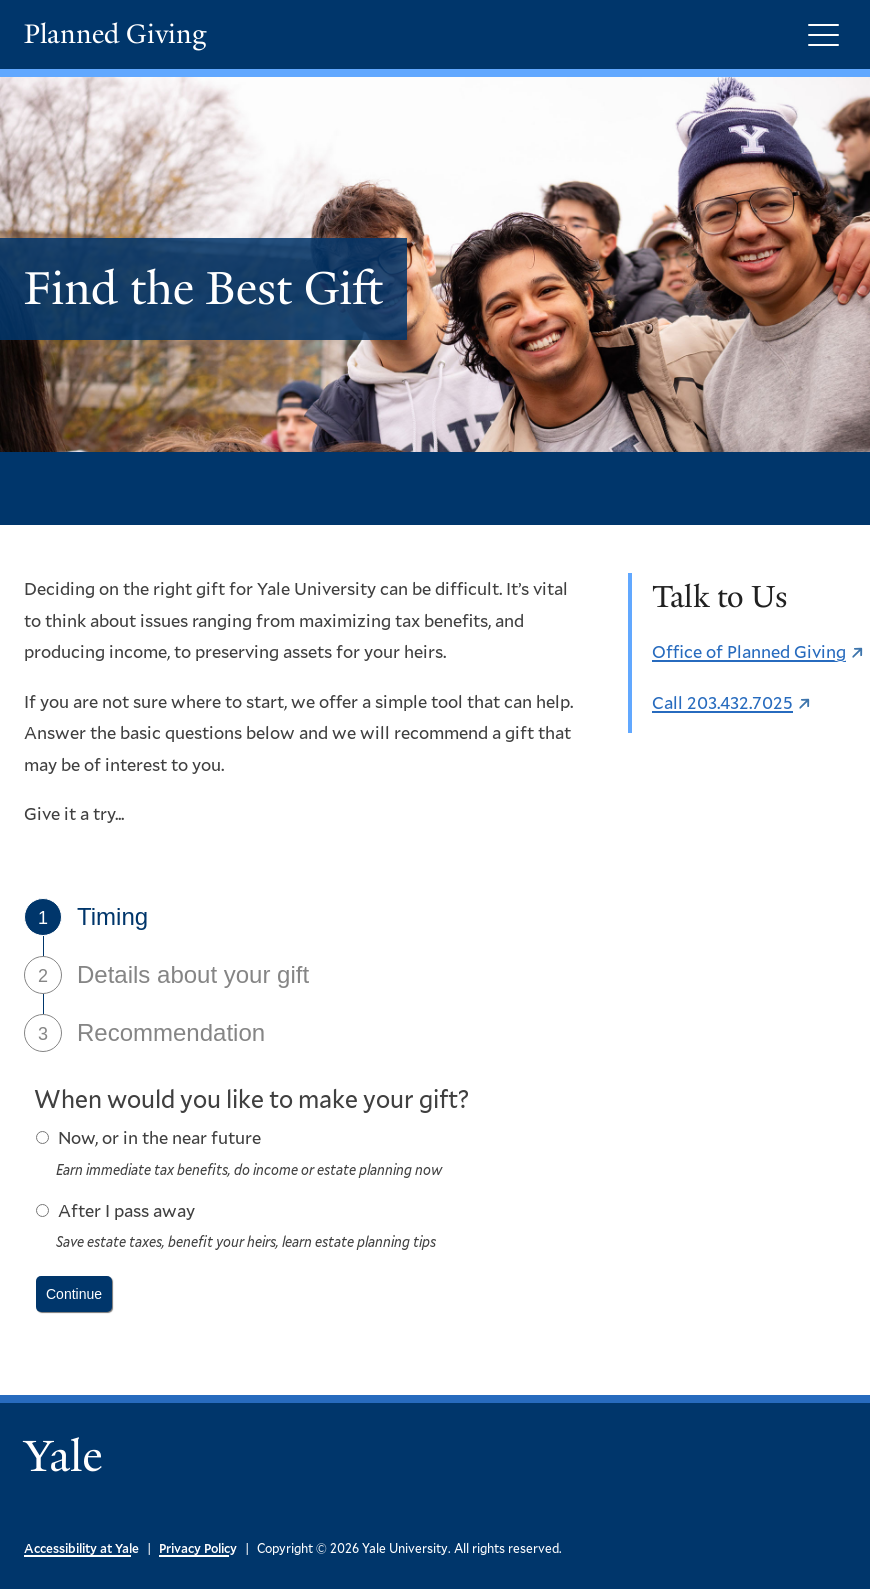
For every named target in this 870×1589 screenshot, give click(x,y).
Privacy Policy (198, 1548)
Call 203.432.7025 (722, 702)
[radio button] (42, 1137)
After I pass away (126, 1210)
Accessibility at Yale (81, 1548)
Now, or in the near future (159, 1137)
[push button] (74, 1294)
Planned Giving (115, 34)
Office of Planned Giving (749, 651)
